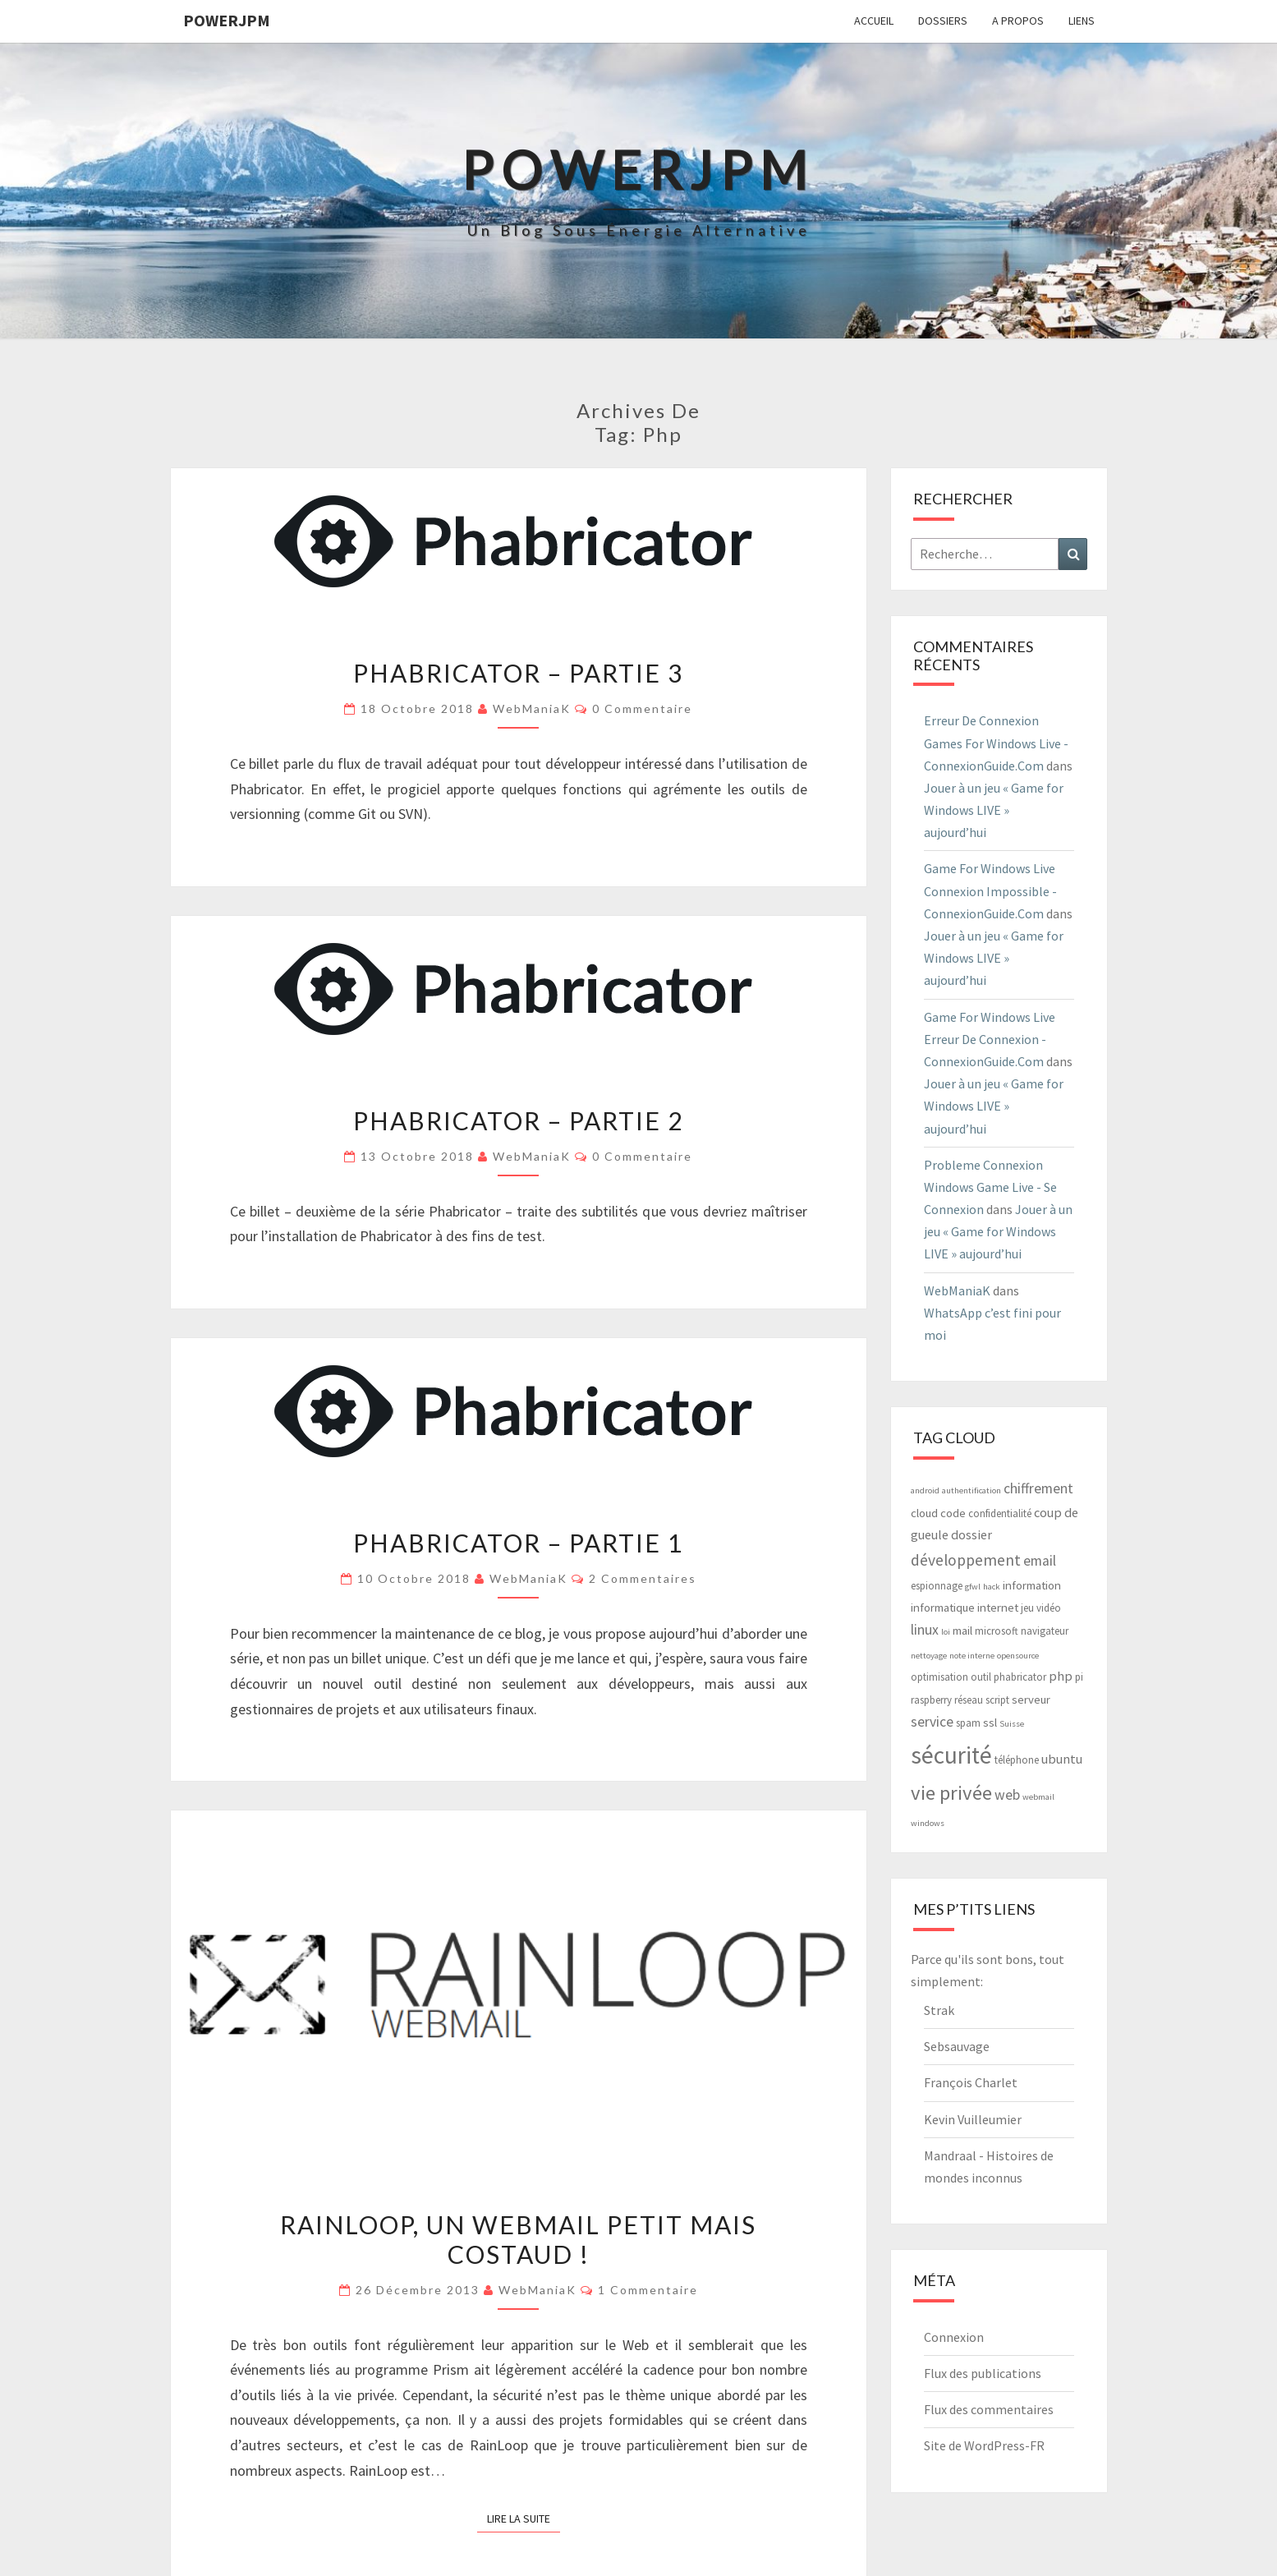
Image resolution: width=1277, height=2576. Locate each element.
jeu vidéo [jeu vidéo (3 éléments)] (1041, 1608)
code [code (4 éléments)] (953, 1512)
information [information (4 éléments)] (1032, 1585)
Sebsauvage (957, 2046)
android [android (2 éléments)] (925, 1490)
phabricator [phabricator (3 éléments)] (1020, 1677)
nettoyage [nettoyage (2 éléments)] (929, 1655)
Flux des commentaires (989, 2409)
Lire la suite (523, 2517)
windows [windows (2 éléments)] (927, 1823)
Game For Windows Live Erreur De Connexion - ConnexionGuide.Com (989, 1039)
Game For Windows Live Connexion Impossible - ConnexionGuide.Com (990, 890)
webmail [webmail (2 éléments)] (1038, 1797)
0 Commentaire (642, 708)
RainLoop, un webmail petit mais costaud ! (518, 2239)
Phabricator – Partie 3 (518, 673)
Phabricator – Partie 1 (518, 1542)
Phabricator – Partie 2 (518, 1120)
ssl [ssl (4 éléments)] (990, 1722)
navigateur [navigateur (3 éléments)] (1044, 1631)
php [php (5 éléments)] (1061, 1676)
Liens (1081, 20)
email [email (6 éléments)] (1039, 1561)
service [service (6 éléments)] (932, 1722)
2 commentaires (642, 1578)
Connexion (954, 2337)
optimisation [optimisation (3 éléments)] (939, 1677)
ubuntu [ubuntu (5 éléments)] (1061, 1758)
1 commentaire (648, 2290)
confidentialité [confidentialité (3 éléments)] (999, 1513)
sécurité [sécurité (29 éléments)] (951, 1755)
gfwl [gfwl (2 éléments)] (973, 1586)
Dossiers (942, 20)
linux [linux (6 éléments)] (925, 1630)
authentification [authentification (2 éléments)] (971, 1490)
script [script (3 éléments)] (997, 1700)
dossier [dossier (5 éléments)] (971, 1534)
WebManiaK (532, 708)
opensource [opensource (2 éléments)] (1018, 1655)
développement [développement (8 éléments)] (966, 1560)
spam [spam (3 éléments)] (968, 1723)
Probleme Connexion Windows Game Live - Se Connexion (990, 1187)
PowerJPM (226, 20)
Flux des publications (982, 2373)
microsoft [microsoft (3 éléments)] (996, 1631)
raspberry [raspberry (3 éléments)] (931, 1700)
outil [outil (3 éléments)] (981, 1677)
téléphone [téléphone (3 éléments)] (1016, 1760)
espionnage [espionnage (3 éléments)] (936, 1586)
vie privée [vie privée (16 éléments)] (951, 1793)
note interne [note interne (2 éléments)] (971, 1655)
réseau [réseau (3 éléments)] (968, 1700)
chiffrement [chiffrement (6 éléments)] (1038, 1488)
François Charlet (970, 2082)
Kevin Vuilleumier (973, 2119)
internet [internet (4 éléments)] (997, 1607)
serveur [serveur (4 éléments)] (1031, 1699)
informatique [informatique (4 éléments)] (943, 1607)
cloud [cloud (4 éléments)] (924, 1512)
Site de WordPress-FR (984, 2445)
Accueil (873, 20)
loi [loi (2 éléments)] (945, 1631)
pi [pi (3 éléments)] (1079, 1677)
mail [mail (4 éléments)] (962, 1630)
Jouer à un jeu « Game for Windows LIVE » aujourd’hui (993, 810)
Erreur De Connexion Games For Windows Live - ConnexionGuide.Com (996, 742)
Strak (939, 2010)
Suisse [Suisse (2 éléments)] (1011, 1723)
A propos (1018, 20)
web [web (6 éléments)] (1007, 1795)
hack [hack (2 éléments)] (991, 1586)
